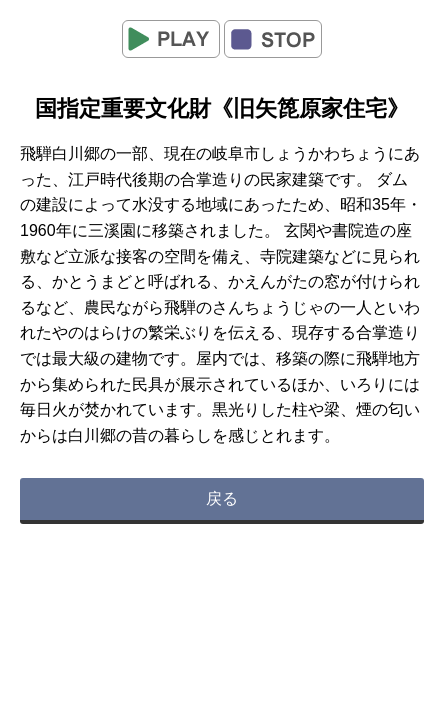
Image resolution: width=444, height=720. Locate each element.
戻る (222, 498)
